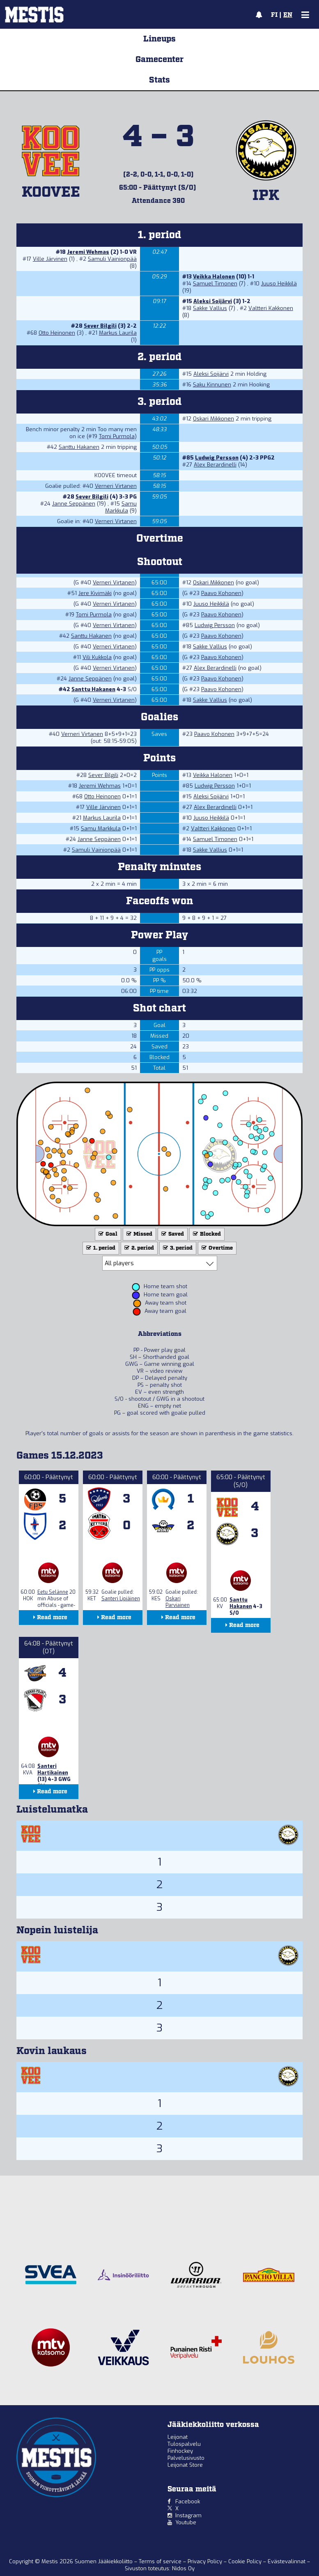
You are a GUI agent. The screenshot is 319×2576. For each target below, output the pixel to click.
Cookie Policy (245, 2561)
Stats (159, 80)
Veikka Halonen (214, 276)
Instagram (188, 2515)
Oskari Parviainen (177, 1602)
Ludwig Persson (217, 457)
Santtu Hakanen (79, 447)
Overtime (216, 1248)
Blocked (206, 1234)
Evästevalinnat (286, 2561)
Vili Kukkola (97, 657)
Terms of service (161, 2561)
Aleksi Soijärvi (212, 301)
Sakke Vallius (210, 308)
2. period (138, 1248)
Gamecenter (159, 59)
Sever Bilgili (100, 325)
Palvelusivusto (186, 2457)
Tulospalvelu (184, 2443)
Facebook (187, 2501)
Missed (138, 1234)
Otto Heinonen (57, 332)
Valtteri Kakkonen (270, 308)
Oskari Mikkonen (213, 418)
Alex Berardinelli (215, 464)
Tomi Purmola (117, 436)
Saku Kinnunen (212, 384)
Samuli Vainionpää (112, 258)
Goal (107, 1234)
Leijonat (178, 2437)
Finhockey (180, 2450)
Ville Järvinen (50, 258)
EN (287, 15)
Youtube (185, 2522)
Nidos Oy (183, 2568)
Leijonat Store (185, 2464)
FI (274, 15)
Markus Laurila (118, 332)
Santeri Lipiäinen (120, 1598)
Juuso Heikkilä (279, 283)
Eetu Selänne (52, 1592)
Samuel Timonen (215, 283)
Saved (172, 1234)
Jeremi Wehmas (88, 251)
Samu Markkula (121, 507)
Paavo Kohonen (221, 593)
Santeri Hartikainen (52, 1769)
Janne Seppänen (73, 503)
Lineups (159, 39)
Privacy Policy (206, 2561)
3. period (177, 1248)
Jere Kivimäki (95, 593)
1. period (100, 1248)
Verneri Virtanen (116, 486)
